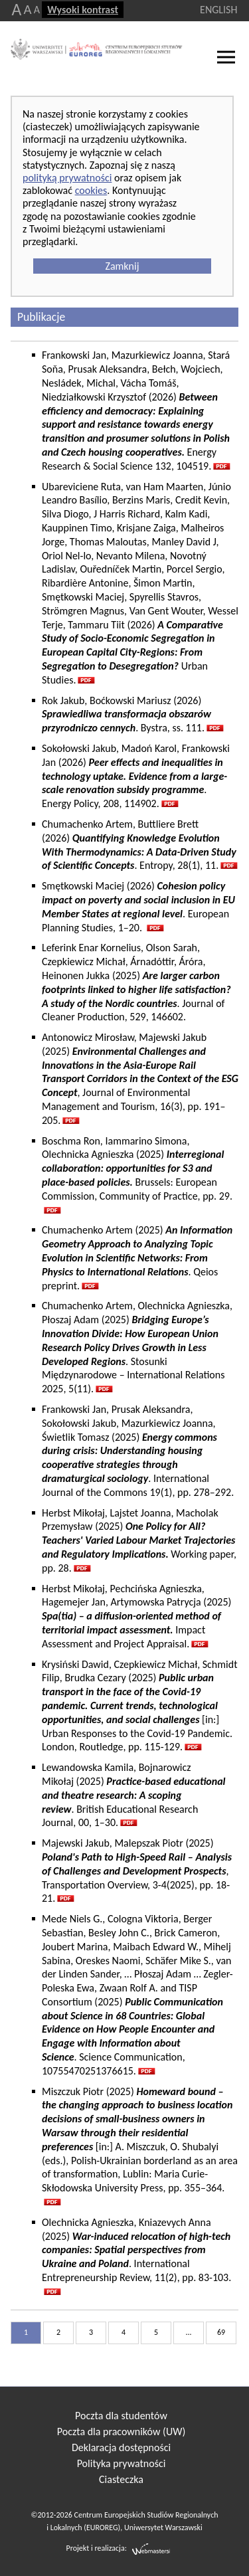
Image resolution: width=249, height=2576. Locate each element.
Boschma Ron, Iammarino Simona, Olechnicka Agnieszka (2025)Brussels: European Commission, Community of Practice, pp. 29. (137, 1168)
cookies (91, 190)
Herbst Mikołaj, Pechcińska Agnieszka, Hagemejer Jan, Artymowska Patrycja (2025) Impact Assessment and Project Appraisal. (136, 1616)
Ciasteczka (121, 2479)
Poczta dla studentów (121, 2415)
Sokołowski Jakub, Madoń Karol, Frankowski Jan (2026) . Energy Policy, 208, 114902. (136, 776)
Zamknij (122, 266)
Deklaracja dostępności (121, 2447)
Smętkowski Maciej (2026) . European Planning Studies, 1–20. (138, 906)
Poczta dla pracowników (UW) (121, 2431)
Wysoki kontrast (82, 9)
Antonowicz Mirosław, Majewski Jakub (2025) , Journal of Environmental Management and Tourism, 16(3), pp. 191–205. (140, 1079)
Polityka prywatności (121, 2463)
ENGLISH (218, 9)
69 (221, 2332)
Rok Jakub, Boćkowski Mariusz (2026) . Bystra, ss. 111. (126, 714)
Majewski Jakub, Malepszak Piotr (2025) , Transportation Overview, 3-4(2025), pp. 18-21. (137, 1870)
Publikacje (41, 317)
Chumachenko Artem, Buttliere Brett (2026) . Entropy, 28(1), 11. (139, 845)
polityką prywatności (67, 177)
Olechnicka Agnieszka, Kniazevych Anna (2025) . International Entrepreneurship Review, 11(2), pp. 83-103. (136, 2250)
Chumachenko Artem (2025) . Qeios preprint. (137, 1257)
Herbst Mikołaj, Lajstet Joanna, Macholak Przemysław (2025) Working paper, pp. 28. (139, 1540)
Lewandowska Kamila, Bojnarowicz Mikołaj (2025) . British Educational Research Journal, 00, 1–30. (134, 1795)
